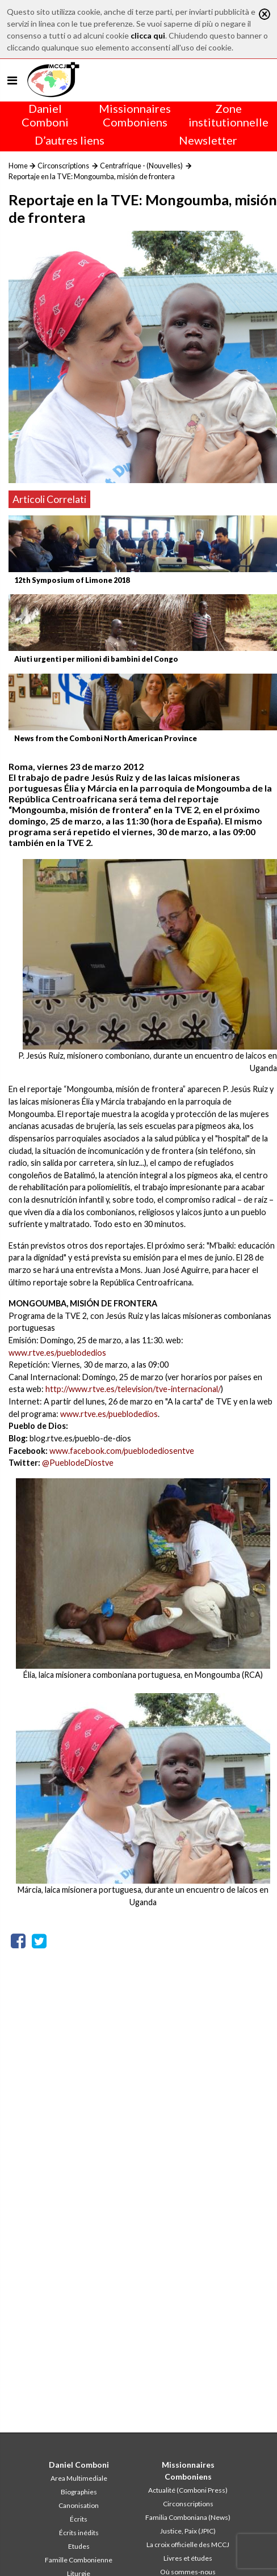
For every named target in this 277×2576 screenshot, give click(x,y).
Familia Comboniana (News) (187, 2517)
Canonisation (78, 2505)
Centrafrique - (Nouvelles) (141, 165)
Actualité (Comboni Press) (188, 2490)
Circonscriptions (63, 165)
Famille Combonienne (78, 2560)
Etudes (79, 2546)
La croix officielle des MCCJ (187, 2544)
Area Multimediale (79, 2478)
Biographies (79, 2492)
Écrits (78, 2519)
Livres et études (187, 2558)
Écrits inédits (79, 2532)
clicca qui (148, 35)
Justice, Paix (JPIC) (188, 2531)
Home (18, 165)
